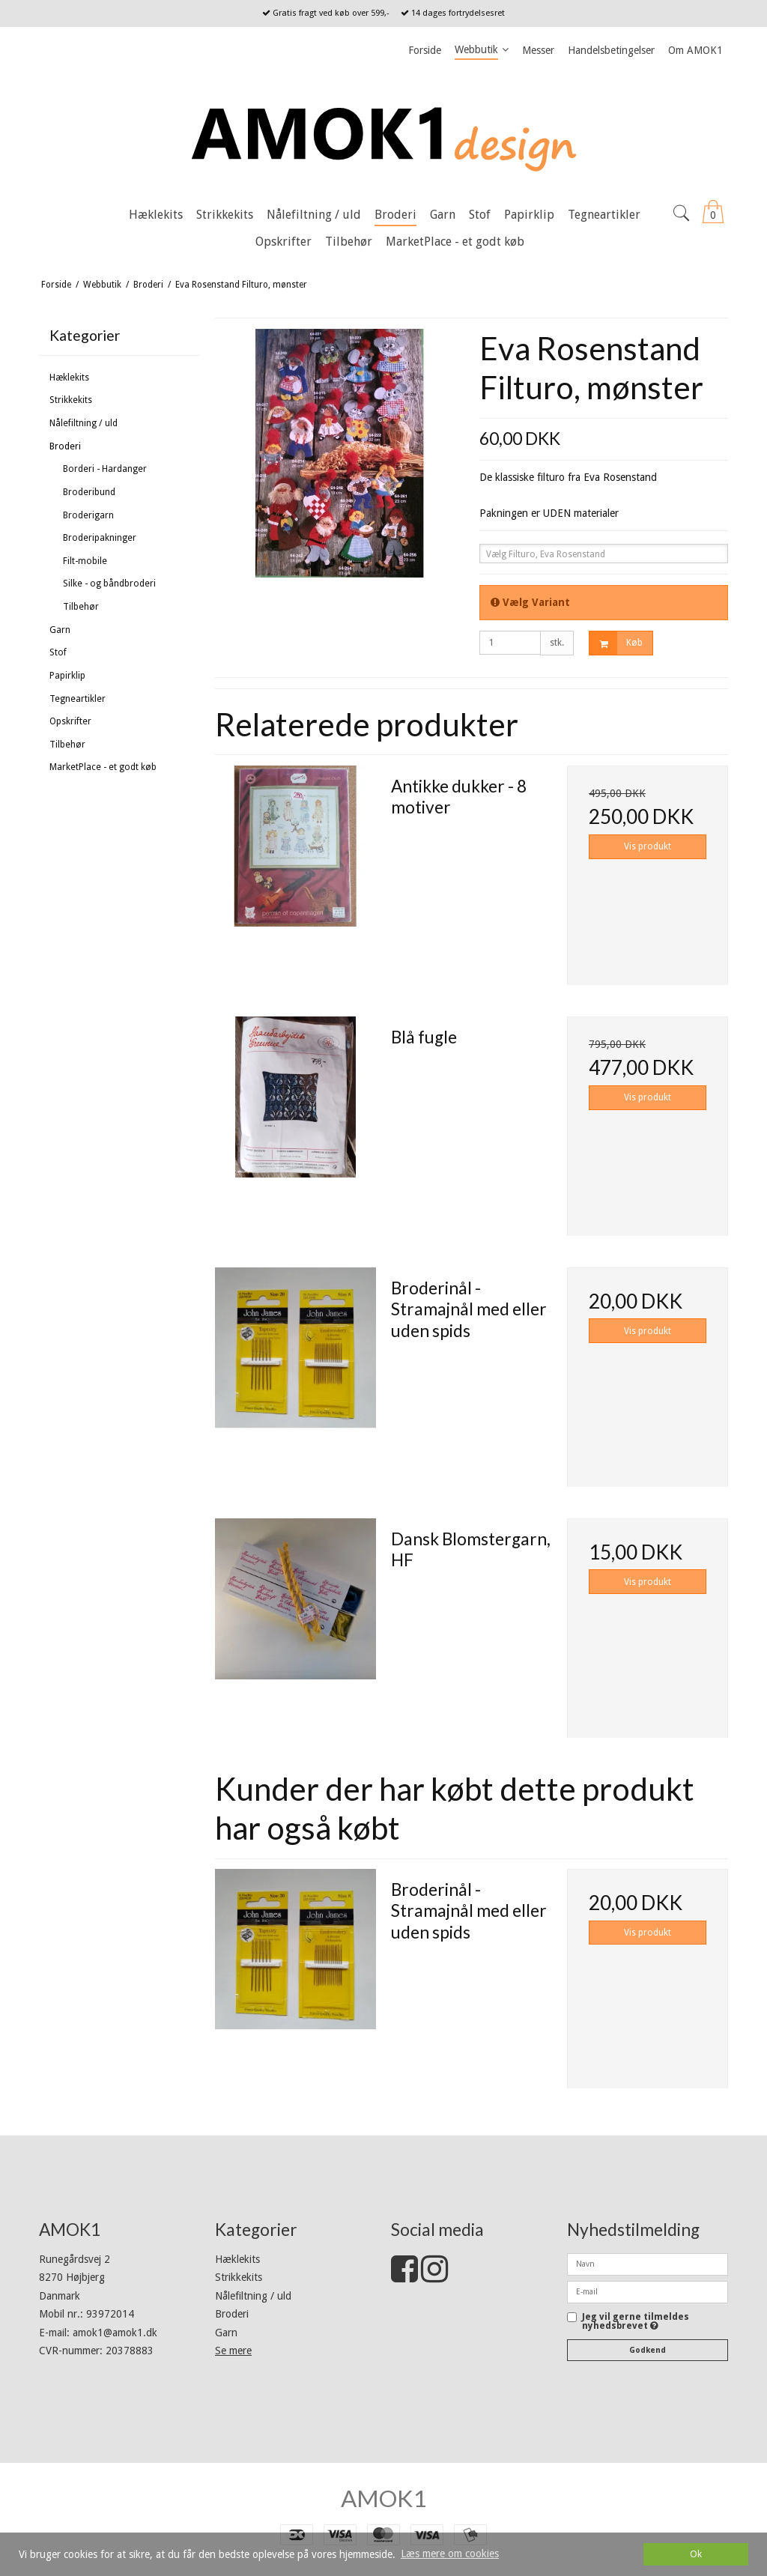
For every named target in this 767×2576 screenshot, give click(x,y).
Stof (58, 652)
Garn (59, 630)
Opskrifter (70, 721)
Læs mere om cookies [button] (450, 2554)
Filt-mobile (85, 561)
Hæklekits (69, 377)
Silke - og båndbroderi (109, 583)
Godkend (647, 2350)
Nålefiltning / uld (83, 423)
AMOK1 (383, 2498)
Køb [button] (616, 643)
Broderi (65, 446)
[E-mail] (647, 2291)
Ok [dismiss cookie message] (696, 2554)
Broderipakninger (99, 538)
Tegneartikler (77, 699)
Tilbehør (81, 606)
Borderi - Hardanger (105, 469)
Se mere (233, 2351)
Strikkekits (70, 400)
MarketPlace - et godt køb (103, 767)
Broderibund (89, 492)
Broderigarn (88, 515)
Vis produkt (647, 846)
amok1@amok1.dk (115, 2333)
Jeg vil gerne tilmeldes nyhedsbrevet (635, 2321)
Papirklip (67, 675)
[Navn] (647, 2264)
